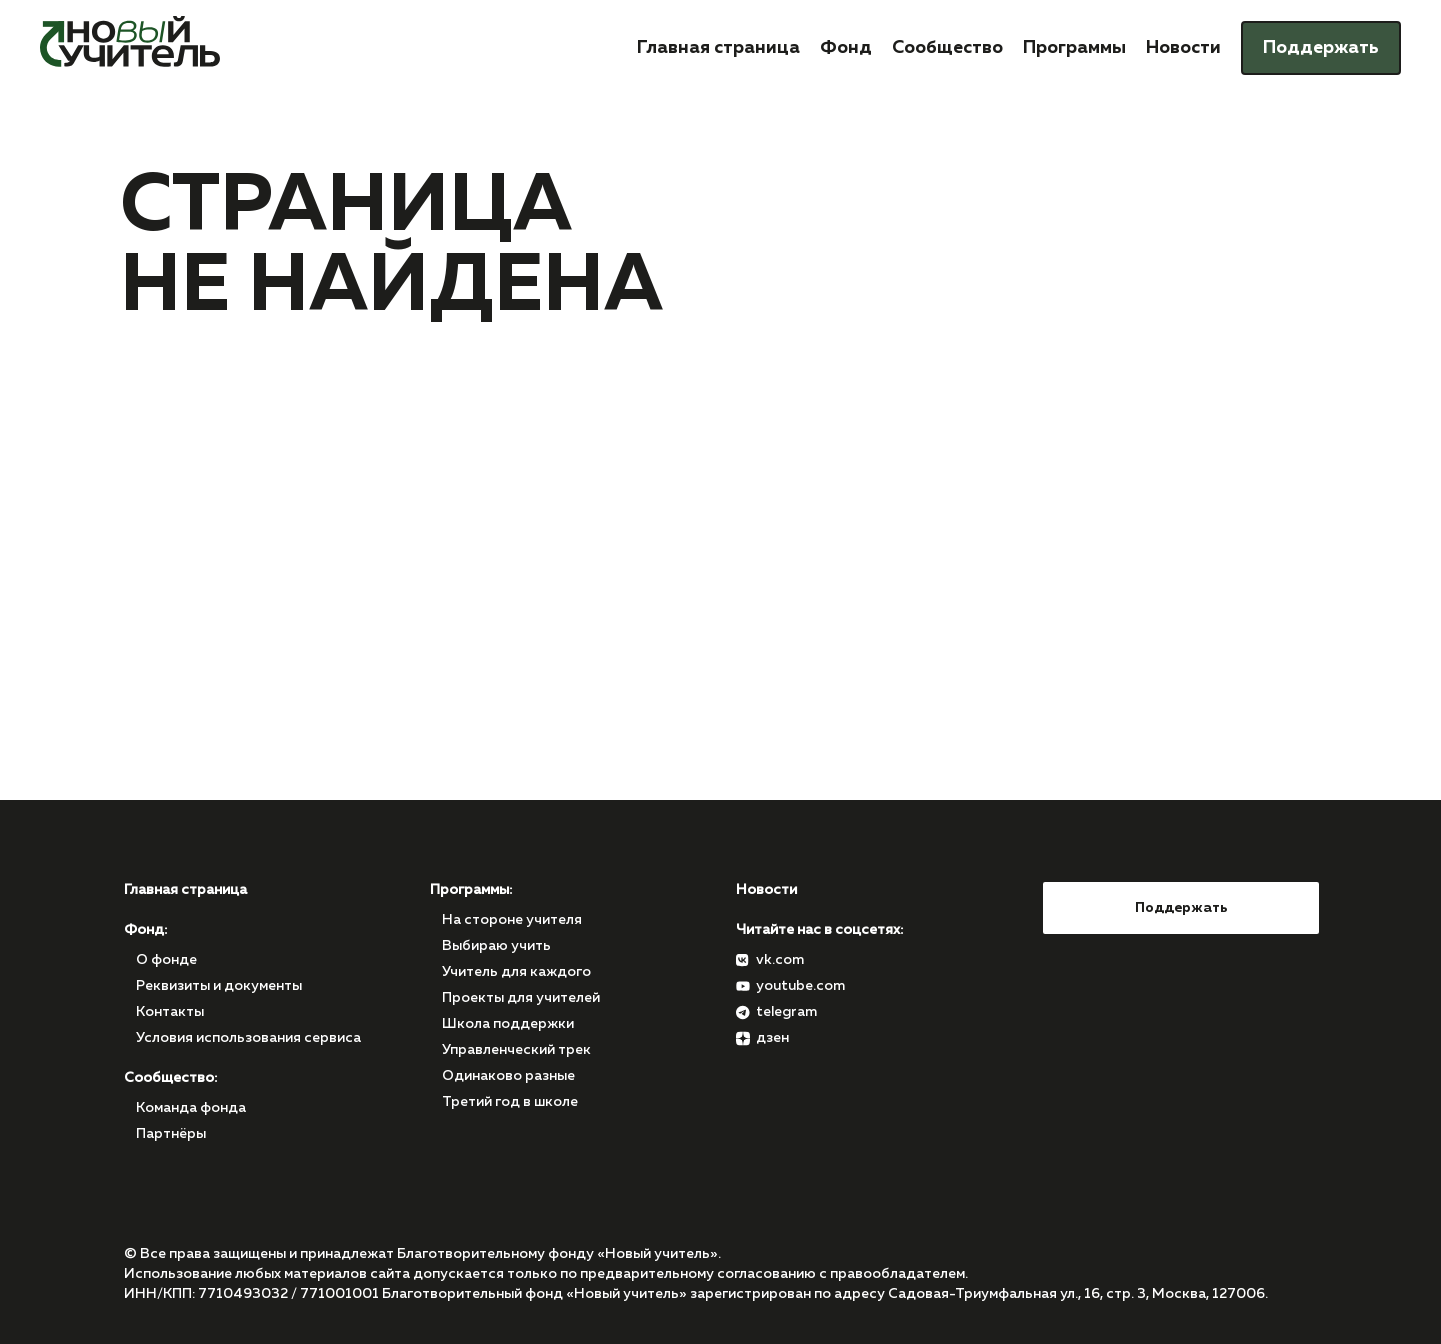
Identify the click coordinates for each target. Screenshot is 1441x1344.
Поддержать (1321, 48)
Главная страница (718, 48)
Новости (1183, 48)
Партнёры (171, 1134)
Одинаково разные (508, 1076)
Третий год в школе (510, 1102)
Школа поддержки (508, 1024)
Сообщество (947, 48)
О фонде (166, 960)
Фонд (846, 48)
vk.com (780, 960)
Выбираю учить (496, 946)
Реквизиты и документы (219, 986)
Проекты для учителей (521, 998)
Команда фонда (191, 1108)
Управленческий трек (516, 1050)
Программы (1074, 48)
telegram (786, 1012)
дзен (772, 1038)
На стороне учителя (512, 920)
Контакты (170, 1012)
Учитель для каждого (516, 972)
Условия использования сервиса (248, 1038)
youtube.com (800, 986)
